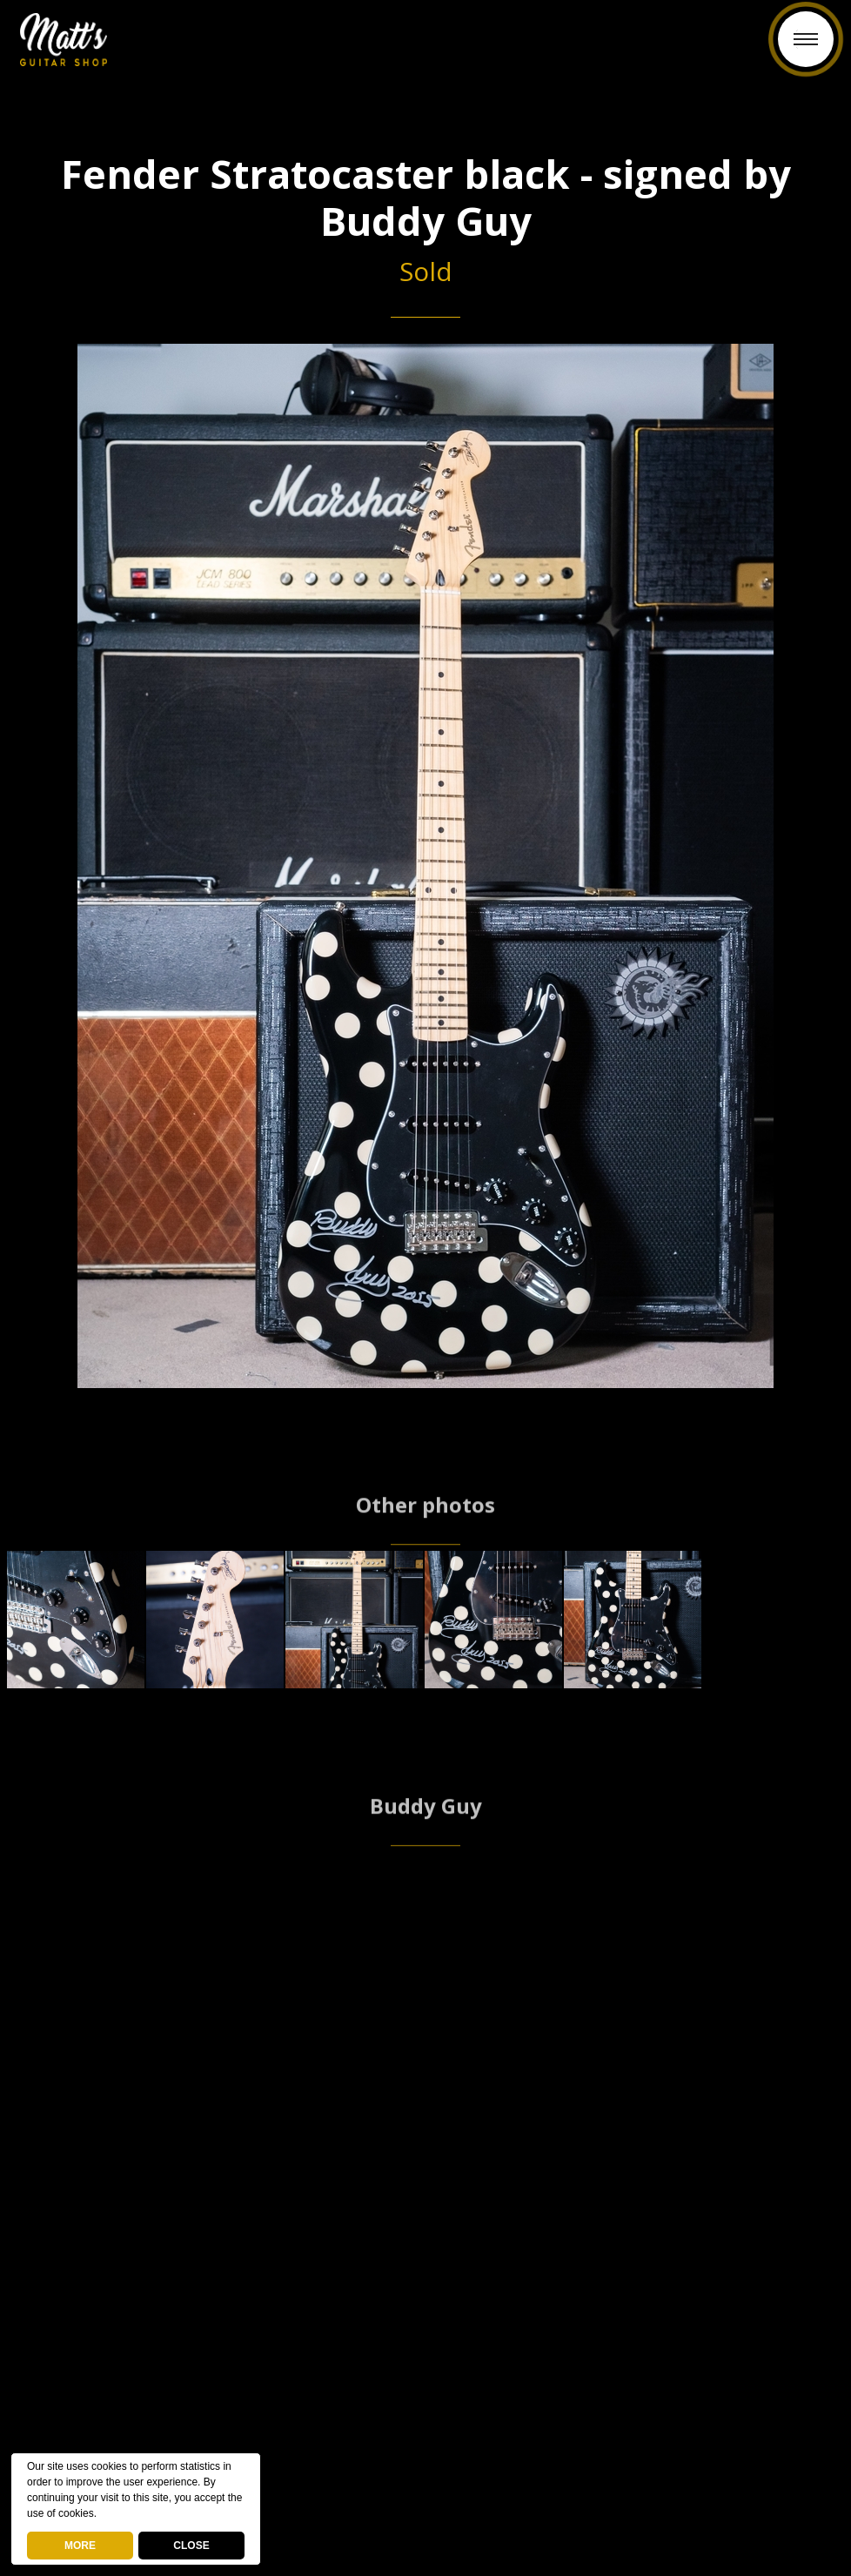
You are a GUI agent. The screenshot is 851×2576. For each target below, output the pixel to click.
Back (426, 50)
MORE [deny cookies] (80, 2545)
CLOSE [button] (191, 2545)
